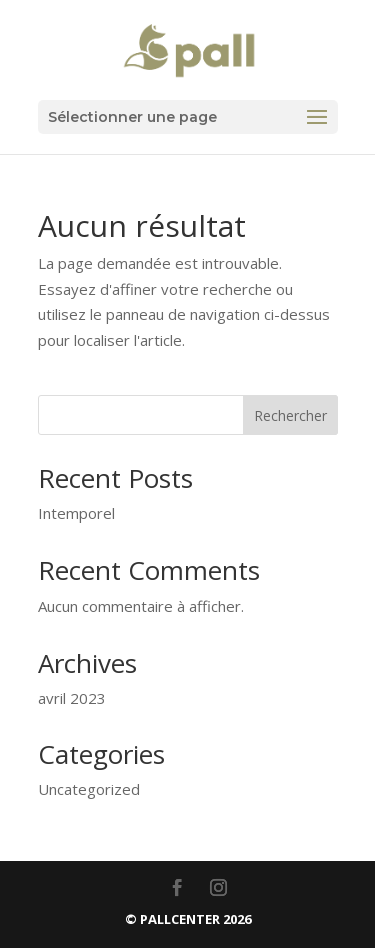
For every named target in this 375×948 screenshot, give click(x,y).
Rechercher (290, 415)
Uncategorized (89, 789)
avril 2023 (72, 698)
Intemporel (76, 513)
